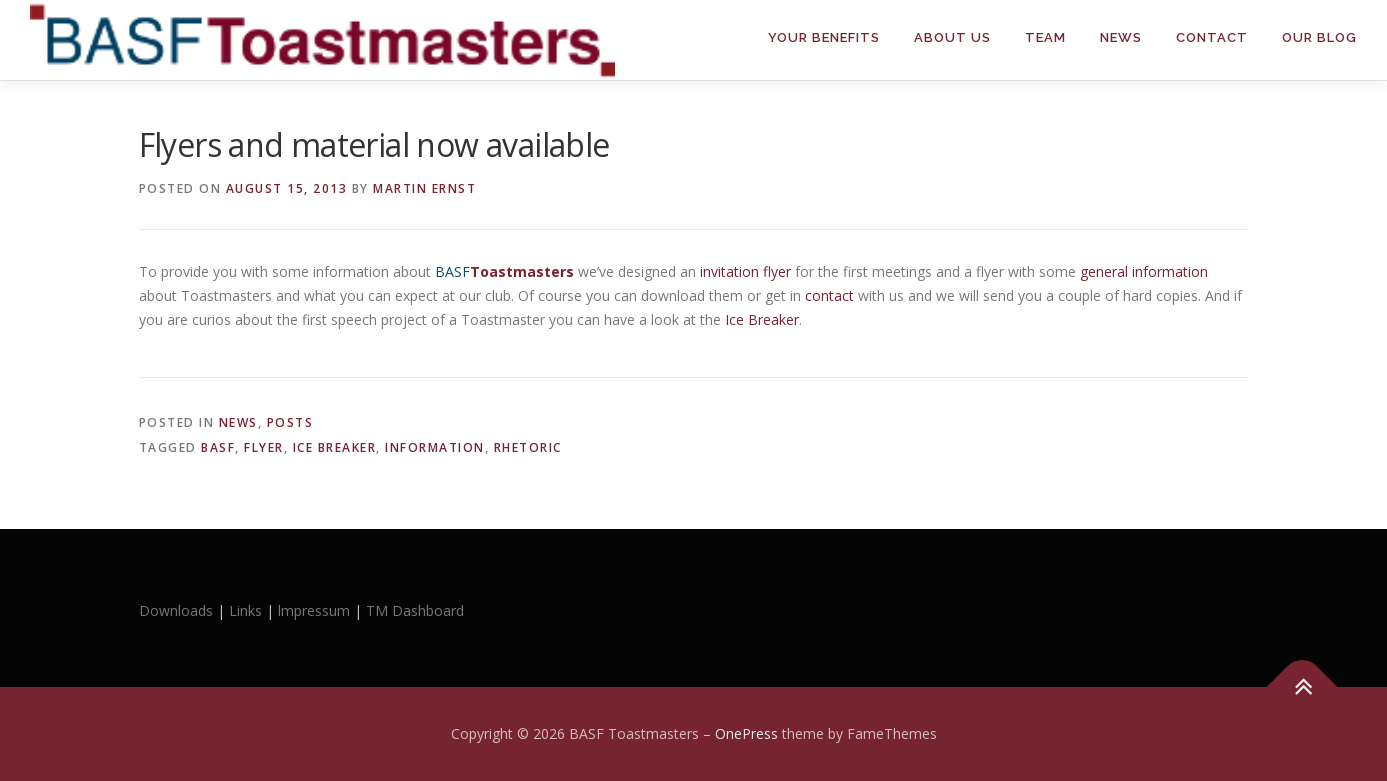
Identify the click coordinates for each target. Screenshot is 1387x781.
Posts (290, 422)
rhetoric (528, 447)
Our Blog (1319, 37)
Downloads (178, 610)
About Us (952, 37)
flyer (264, 447)
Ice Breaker (762, 319)
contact (831, 295)
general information (1144, 271)
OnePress (746, 733)
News (1121, 37)
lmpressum (314, 610)
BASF (218, 447)
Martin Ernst (424, 188)
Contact (1212, 37)
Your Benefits (824, 37)
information (435, 447)
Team (1045, 37)
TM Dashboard (415, 610)
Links (245, 610)
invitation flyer (745, 271)
